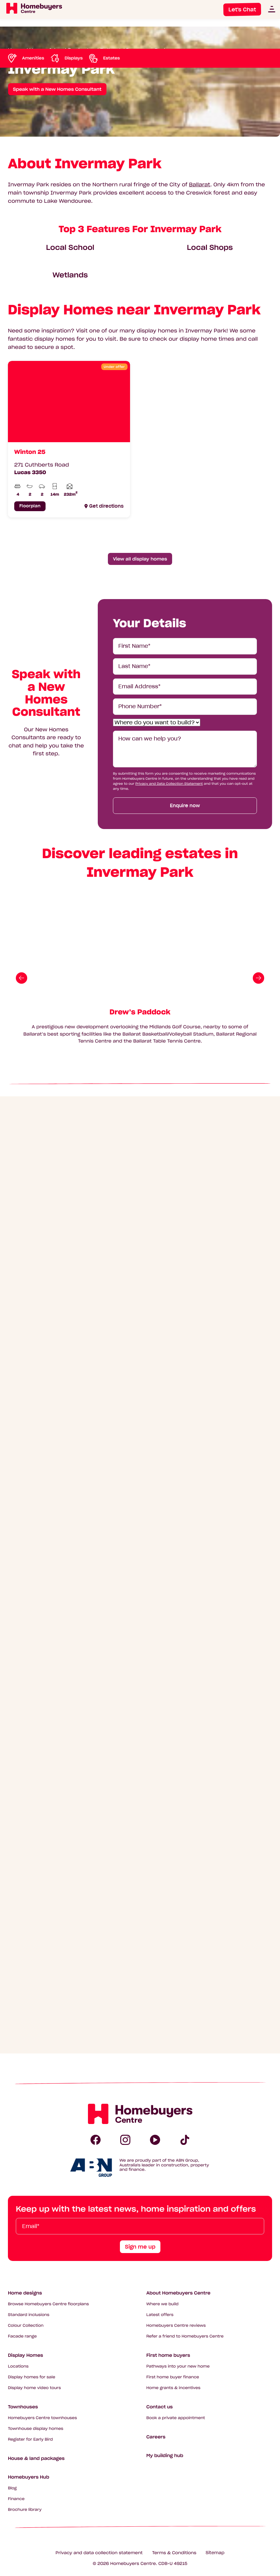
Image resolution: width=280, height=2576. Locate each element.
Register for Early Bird (30, 2439)
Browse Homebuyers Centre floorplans (48, 2304)
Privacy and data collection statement (99, 2552)
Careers (155, 2437)
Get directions (106, 506)
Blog (12, 2488)
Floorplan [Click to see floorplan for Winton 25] (29, 506)
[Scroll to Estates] (104, 58)
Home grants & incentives (173, 2388)
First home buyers (168, 2355)
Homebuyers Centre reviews (176, 2325)
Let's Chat (242, 9)
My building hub (165, 2455)
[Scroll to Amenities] (26, 58)
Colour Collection (26, 2325)
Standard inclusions (28, 2315)
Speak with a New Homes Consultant (57, 89)
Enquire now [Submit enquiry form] (185, 805)
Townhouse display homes (35, 2428)
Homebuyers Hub (28, 2477)
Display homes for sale (31, 2377)
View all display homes (140, 559)
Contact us (159, 2407)
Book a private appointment (175, 2418)
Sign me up (140, 2247)
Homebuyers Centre (133, 2563)
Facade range (22, 2336)
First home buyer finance (172, 2377)
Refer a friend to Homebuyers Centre (185, 2336)
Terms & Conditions (174, 2552)
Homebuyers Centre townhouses (42, 2418)
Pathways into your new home (178, 2366)
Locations (18, 2366)
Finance (16, 2499)
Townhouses (23, 2407)
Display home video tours (34, 2388)
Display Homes (25, 2355)
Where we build (162, 2304)
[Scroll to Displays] (66, 58)
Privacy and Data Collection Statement (169, 784)
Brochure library (24, 2509)
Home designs (25, 2293)
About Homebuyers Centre (178, 2293)
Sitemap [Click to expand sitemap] (215, 2552)
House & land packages (36, 2458)
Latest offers (160, 2315)
